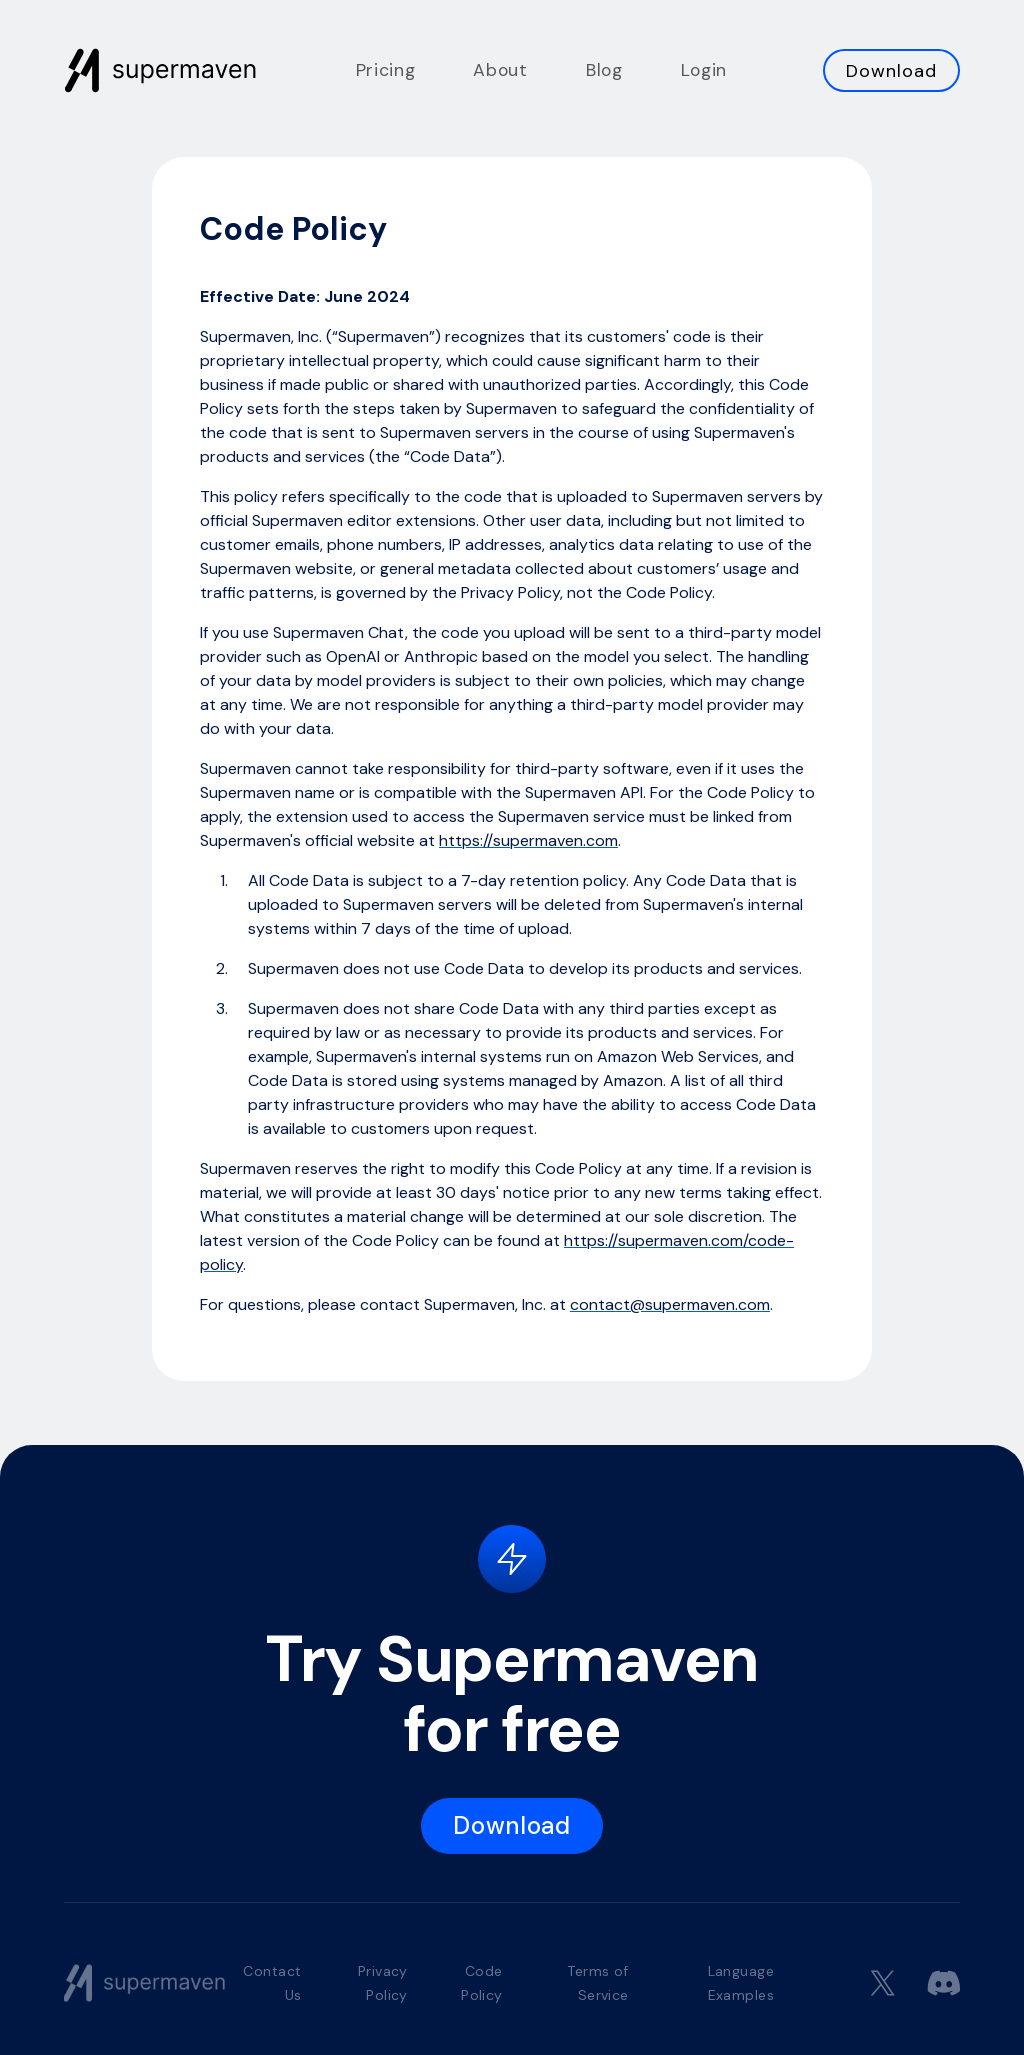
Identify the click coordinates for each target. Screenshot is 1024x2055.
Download (891, 71)
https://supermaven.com (528, 840)
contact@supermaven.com (670, 1304)
